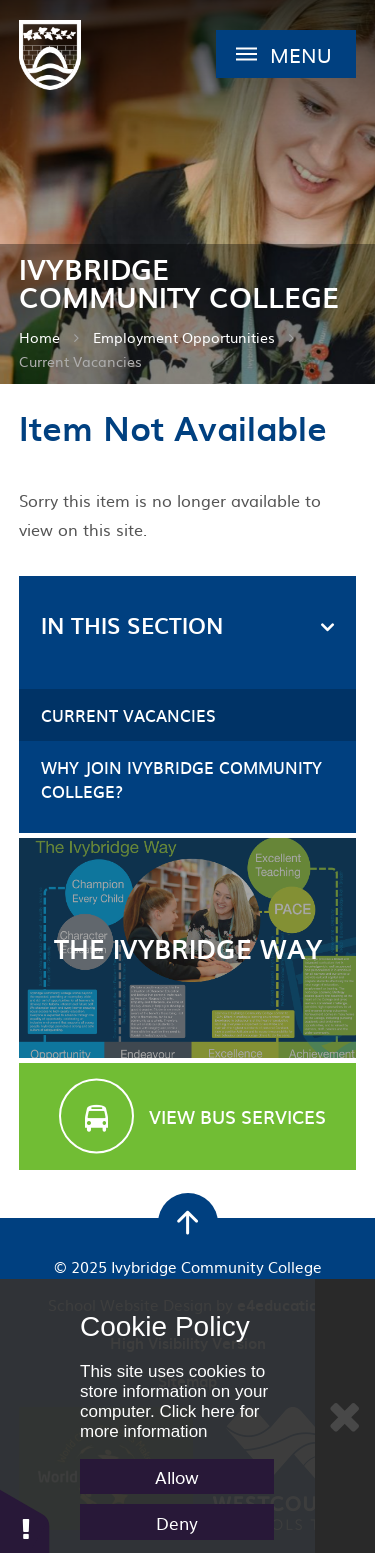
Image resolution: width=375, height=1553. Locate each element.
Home (39, 337)
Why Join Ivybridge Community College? (181, 779)
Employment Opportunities (184, 337)
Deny (177, 1522)
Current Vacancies (80, 361)
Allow (177, 1476)
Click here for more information (170, 1421)
